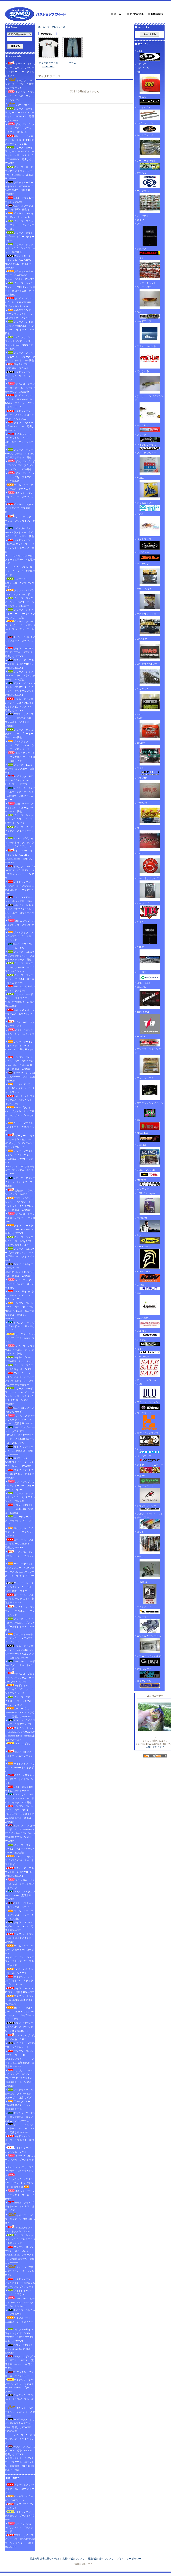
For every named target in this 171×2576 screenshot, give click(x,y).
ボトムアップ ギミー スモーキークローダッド (19, 1949)
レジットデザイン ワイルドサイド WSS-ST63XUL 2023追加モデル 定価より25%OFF (20, 2335)
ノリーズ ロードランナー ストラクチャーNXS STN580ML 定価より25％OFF (19, 173)
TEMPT (149, 754)
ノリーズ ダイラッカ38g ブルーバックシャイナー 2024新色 (20, 1849)
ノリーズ (149, 438)
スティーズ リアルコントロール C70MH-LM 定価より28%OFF (20, 1872)
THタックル (149, 1022)
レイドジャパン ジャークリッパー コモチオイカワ (20, 1283)
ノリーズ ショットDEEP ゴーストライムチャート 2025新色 (20, 675)
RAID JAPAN (149, 1257)
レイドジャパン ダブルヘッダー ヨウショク (20, 1555)
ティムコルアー (149, 506)
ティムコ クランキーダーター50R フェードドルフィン (20, 95)
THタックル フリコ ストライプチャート (19, 2374)
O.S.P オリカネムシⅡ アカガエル (19, 946)
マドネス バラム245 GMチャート (19, 2498)
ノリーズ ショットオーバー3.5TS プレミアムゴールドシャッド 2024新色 (20, 1624)
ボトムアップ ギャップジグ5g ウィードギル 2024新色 (19, 1915)
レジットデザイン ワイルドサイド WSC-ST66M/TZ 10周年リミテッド (20, 1157)
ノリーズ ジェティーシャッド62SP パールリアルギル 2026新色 (19, 602)
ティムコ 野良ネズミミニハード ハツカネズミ (19, 2270)
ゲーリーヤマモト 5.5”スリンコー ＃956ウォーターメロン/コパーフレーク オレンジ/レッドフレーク (20, 1571)
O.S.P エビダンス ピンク (20, 1745)
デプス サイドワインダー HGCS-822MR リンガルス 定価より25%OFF (19, 720)
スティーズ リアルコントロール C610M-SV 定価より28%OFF (19, 1543)
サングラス (149, 201)
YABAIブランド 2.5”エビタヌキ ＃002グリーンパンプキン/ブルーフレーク (19, 1113)
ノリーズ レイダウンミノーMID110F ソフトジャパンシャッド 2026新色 (19, 327)
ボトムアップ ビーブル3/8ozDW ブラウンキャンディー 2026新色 (20, 465)
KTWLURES (149, 1276)
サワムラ (149, 180)
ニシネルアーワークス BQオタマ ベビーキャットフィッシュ (20, 1088)
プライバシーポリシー (129, 2558)
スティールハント (149, 357)
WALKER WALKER (149, 675)
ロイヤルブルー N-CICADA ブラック (19, 366)
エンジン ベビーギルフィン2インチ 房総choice (20, 2411)
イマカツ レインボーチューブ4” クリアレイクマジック (19, 84)
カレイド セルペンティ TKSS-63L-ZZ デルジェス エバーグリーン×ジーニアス (19, 2013)
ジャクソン (149, 575)
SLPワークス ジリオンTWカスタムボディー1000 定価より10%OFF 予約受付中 (20, 2425)
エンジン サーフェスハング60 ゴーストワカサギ (20, 2194)
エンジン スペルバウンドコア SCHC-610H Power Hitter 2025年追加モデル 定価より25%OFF (19, 1063)
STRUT (149, 1287)
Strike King (143, 983)
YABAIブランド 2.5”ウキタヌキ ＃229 (20, 2229)
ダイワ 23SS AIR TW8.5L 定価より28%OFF (19, 1990)
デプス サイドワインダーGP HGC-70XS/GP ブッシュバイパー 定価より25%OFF (20, 2541)
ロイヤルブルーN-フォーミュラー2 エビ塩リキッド (20, 571)
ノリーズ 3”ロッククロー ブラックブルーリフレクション (19, 1701)
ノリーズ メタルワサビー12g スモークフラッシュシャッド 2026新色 (20, 356)
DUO (149, 1391)
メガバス (149, 251)
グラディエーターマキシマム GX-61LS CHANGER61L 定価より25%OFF (20, 856)
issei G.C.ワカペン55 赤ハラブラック (20, 988)
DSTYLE (149, 1333)
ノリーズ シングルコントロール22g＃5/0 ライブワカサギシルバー (19, 1241)
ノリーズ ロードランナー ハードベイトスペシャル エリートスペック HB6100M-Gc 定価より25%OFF (20, 1396)
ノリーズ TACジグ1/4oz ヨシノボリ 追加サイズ (19, 768)
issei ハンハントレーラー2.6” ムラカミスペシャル (20, 1014)
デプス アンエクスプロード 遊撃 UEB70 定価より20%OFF (20, 2450)
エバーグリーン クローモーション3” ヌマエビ (19, 1520)
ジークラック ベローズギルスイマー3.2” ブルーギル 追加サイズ (19, 2093)
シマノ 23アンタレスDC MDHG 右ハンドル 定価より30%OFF (19, 2027)
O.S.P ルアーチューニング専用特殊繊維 (19, 207)
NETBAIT (149, 814)
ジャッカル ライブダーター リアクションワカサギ (19, 1532)
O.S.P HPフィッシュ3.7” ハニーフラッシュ (19, 1755)
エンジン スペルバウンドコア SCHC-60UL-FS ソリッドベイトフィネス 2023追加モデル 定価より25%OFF (19, 2059)
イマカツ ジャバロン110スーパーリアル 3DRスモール (20, 1076)
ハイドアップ (149, 332)
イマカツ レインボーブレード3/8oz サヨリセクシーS (20, 1326)
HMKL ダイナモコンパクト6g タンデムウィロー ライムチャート (19, 842)
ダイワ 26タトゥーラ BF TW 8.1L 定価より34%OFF (19, 426)
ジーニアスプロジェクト (149, 1660)
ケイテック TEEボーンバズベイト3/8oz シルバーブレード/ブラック (19, 780)
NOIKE (149, 488)
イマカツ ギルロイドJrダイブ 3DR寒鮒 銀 (19, 508)
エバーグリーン (149, 128)
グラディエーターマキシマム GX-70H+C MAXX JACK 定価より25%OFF (19, 262)
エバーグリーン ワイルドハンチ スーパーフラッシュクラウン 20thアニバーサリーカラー (19, 1379)
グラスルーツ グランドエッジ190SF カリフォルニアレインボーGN (20, 2117)
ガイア (149, 1350)
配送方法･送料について (100, 2558)
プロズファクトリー (149, 625)
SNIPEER (149, 1183)
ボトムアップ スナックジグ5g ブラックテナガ (20, 924)
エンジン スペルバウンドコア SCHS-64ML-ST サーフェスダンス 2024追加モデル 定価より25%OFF (19, 1814)
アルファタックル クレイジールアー (149, 1521)
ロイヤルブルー (149, 1684)
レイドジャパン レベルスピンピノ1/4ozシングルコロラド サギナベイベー (19, 887)
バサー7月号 (19, 104)
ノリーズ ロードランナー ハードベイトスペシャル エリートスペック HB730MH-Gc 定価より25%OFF (20, 155)
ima (149, 1124)
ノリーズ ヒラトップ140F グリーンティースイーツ (19, 236)
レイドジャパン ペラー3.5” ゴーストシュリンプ (19, 376)
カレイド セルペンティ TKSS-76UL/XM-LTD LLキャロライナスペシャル (19, 911)
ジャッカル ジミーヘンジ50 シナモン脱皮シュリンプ (20, 1883)
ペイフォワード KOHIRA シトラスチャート (19, 2321)
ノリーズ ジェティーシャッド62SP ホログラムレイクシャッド (19, 967)
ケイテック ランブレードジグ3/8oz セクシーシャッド (20, 1610)
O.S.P (149, 55)
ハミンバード (149, 1610)
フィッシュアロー (149, 1089)
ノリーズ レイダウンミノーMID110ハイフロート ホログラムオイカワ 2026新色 (20, 289)
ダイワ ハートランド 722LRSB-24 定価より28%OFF (19, 1938)
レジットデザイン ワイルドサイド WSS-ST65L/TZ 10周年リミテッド (20, 1047)
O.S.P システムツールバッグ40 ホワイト (19, 1905)
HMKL (149, 525)
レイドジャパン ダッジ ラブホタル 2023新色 (19, 2140)
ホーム (41, 27)
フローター (149, 1624)
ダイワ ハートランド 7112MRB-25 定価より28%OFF (19, 1450)
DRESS (149, 958)
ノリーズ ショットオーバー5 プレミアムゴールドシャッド (20, 2239)
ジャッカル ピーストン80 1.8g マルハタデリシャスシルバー (20, 2302)
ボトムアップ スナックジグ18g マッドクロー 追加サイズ (20, 756)
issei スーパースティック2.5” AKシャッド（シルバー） (20, 1100)
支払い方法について (73, 2558)
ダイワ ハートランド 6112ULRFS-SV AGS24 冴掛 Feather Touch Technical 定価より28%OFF (20, 1734)
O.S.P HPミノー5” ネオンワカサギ (20, 1410)
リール (149, 1567)
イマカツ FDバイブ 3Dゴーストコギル (19, 215)
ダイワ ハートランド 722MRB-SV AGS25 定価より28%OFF (20, 1229)
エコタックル (149, 113)
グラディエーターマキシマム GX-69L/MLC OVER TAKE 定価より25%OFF (20, 188)
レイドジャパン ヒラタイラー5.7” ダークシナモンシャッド (19, 1689)
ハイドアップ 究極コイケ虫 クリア (20, 2037)
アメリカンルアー (149, 463)
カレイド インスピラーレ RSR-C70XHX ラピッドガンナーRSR (19, 302)
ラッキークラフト (146, 283)
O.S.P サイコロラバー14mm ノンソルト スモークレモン (19, 1295)
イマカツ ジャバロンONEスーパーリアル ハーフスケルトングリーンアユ (20, 872)
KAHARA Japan (149, 1204)
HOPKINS (149, 789)
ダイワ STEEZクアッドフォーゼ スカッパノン (20, 641)
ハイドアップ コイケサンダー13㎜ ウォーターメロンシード (20, 1485)
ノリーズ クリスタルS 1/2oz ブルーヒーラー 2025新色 (19, 733)
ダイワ (140, 219)
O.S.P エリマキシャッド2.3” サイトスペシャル (19, 1779)
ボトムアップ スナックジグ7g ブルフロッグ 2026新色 (20, 476)
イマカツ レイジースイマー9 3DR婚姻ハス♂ (20, 2218)
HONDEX (149, 1593)
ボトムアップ (149, 1459)
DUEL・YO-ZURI (149, 1173)
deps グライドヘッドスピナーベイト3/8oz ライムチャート (20, 1338)
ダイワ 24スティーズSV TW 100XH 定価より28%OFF (19, 1926)
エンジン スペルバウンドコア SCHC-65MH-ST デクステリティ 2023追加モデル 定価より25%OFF (19, 2078)
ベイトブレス (149, 544)
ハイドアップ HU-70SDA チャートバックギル (20, 1767)
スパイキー (149, 556)
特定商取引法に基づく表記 (44, 2558)
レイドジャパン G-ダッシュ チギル (19, 2149)
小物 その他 (149, 600)
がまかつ (149, 933)
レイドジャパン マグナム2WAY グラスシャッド (20, 2527)
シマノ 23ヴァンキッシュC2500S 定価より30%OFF (19, 2349)
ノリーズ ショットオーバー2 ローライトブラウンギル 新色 (20, 613)
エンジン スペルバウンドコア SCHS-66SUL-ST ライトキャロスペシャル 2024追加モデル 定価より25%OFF (20, 1833)
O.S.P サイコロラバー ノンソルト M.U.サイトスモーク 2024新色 (19, 1798)
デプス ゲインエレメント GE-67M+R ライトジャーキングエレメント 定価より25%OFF (20, 689)
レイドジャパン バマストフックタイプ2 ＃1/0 (20, 520)
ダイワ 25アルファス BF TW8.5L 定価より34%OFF (19, 1474)
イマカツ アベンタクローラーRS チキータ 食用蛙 (20, 1182)
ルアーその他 (149, 297)
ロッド (149, 1542)
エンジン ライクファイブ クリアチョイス (20, 1722)
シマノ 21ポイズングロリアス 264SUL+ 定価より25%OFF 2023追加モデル (20, 2362)
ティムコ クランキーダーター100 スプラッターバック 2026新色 (20, 387)
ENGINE (149, 997)
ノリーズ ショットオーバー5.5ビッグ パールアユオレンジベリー (19, 819)
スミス (149, 771)
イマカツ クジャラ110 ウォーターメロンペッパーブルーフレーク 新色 (20, 627)
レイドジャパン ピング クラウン (19, 2292)
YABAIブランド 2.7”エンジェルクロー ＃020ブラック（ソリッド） (19, 314)
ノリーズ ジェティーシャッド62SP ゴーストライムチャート (19, 979)
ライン (149, 269)
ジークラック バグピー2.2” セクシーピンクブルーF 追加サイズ (19, 2183)
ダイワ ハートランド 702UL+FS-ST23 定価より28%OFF (19, 2000)
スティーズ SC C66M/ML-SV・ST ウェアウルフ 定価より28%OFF (20, 1712)
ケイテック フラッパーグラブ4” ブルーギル (19, 2399)
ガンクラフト (144, 1189)
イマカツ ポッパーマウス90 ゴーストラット (20, 2159)
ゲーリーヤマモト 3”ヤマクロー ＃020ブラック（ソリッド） (20, 1638)
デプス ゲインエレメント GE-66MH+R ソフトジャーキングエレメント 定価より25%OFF (19, 1204)
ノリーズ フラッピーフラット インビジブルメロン (19, 225)
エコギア (149, 976)
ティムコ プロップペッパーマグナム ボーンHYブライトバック (20, 1677)
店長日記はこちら (155, 1747)
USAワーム (143, 68)
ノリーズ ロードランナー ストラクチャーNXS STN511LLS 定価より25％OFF (19, 1000)
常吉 (149, 314)
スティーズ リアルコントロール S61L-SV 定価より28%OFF (19, 1598)
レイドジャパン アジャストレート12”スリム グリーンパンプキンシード (20, 2283)
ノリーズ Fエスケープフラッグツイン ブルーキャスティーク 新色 (19, 955)
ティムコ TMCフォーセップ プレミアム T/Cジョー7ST (19, 1170)
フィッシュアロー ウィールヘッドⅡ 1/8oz (20, 899)
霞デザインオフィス (149, 1439)
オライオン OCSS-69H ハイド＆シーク (20, 2045)
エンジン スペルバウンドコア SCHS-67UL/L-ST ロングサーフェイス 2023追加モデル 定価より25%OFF (19, 2255)
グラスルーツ (149, 1673)
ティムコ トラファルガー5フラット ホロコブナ (20, 1217)
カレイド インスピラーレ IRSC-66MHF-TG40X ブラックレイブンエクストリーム (19, 401)
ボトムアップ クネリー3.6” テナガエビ (19, 486)
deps (149, 1239)
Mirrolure (149, 1041)
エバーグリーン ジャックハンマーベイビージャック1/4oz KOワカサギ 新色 (19, 343)
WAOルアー (149, 650)
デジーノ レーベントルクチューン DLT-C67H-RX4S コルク (19, 1587)
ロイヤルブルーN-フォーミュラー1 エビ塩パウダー (20, 559)
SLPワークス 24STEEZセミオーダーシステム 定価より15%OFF (19, 1462)
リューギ (149, 1479)
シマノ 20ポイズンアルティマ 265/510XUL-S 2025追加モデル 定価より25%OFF (19, 1270)
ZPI (149, 839)
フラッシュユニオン (149, 1406)
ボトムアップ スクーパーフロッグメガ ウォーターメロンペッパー (19, 745)
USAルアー (143, 64)
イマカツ (149, 101)
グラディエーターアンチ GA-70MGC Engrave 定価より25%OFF (19, 275)
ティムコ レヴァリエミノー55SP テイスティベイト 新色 (20, 1349)
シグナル (149, 1343)
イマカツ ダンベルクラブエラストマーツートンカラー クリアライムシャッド (20, 69)
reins (139, 714)
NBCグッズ (149, 911)
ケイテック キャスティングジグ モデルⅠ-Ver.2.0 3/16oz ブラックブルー (20, 2385)
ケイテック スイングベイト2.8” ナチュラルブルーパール (19, 1980)
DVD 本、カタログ (149, 889)
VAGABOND (149, 1323)
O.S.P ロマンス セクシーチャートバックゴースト (20, 1033)
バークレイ (149, 428)
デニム (72, 63)
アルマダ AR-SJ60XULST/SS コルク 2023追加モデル (19, 2105)
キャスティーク (149, 146)
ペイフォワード (149, 1494)
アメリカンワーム (146, 1380)
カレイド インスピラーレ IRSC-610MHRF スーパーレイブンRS (20, 140)
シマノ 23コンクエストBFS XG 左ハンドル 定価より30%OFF (19, 2128)
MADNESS (149, 1137)
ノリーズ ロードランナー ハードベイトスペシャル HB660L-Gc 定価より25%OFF (19, 114)
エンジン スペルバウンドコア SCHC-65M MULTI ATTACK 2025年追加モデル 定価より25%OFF (19, 1311)
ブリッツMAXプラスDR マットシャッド (19, 592)
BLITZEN (149, 1225)
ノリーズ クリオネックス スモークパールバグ (19, 831)
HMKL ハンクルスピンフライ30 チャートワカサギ (19, 1860)
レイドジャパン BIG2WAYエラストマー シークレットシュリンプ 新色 (20, 546)
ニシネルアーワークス (149, 1644)
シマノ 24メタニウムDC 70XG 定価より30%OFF (20, 1895)
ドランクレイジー (149, 1508)
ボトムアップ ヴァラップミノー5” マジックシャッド (19, 936)
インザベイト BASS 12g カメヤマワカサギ (19, 582)
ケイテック (149, 700)
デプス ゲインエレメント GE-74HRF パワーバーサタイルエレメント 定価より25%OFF (19, 1652)
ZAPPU (149, 729)
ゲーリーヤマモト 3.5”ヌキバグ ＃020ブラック (20, 1127)
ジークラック (149, 1421)
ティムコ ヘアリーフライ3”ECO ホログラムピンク (19, 2171)
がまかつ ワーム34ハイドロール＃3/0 (20, 1192)
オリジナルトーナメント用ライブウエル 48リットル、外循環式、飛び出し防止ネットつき (19, 2464)
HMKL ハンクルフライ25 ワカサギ (19, 1971)
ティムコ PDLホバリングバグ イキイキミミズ (20, 2439)
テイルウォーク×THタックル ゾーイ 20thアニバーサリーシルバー (19, 440)
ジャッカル (143, 215)
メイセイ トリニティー (149, 1468)
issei (149, 1304)
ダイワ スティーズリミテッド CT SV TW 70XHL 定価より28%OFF (20, 1419)
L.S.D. (149, 864)
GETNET (149, 1155)
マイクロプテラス (56, 27)
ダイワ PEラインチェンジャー (19, 2506)
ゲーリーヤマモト (149, 165)
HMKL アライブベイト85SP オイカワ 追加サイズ (19, 2206)
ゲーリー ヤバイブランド (149, 409)
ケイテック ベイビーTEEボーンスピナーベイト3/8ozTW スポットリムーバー (20, 794)
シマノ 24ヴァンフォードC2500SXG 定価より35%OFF (19, 1509)
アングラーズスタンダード (149, 1062)
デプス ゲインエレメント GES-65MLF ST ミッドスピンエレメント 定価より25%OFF (20, 705)
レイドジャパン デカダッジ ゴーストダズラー (19, 2515)
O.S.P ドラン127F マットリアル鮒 (20, 199)
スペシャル (149, 1366)
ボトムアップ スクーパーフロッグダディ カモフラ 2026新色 (20, 128)
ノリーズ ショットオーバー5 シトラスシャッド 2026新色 (20, 248)
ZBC (149, 83)
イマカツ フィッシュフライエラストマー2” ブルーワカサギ (19, 1961)
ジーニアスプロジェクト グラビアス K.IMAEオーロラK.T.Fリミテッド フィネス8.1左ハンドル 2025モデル (20, 1435)
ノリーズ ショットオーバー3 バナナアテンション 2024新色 (20, 1497)
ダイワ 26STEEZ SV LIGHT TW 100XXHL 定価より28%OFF (20, 652)
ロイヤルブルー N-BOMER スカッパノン (19, 1359)
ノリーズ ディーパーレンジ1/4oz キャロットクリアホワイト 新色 (19, 453)
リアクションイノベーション (149, 1110)
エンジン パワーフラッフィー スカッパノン (20, 496)
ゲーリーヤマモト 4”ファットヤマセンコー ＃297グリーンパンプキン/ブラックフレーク (20, 1141)
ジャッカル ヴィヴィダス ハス (20, 1023)
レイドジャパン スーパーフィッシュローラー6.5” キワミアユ (19, 415)
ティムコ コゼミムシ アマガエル (20, 2312)
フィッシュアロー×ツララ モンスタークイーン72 (19, 2488)
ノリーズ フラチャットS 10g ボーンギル (19, 1367)
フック (149, 234)
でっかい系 (149, 382)
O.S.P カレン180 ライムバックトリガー (20, 1789)
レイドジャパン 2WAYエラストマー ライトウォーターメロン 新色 (19, 532)
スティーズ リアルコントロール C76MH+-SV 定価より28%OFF (20, 664)
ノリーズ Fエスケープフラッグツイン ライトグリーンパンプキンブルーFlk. (19, 1254)
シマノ (149, 1450)
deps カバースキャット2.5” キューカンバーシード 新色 (19, 807)
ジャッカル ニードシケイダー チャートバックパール (20, 1665)
